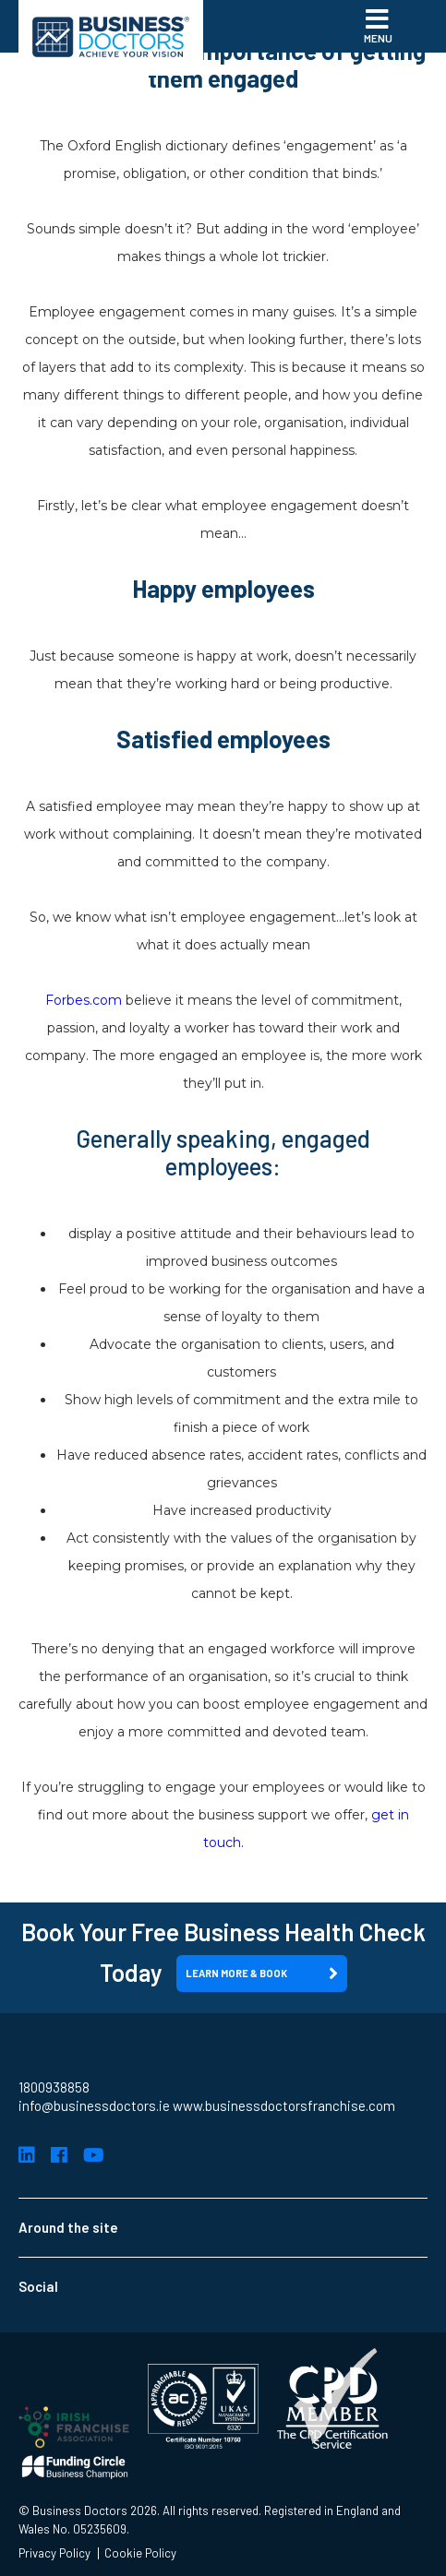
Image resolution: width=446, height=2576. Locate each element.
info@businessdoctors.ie (94, 2105)
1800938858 (54, 2087)
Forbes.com (83, 1000)
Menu (378, 25)
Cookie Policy (140, 2553)
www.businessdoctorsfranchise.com (284, 2105)
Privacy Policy (54, 2553)
